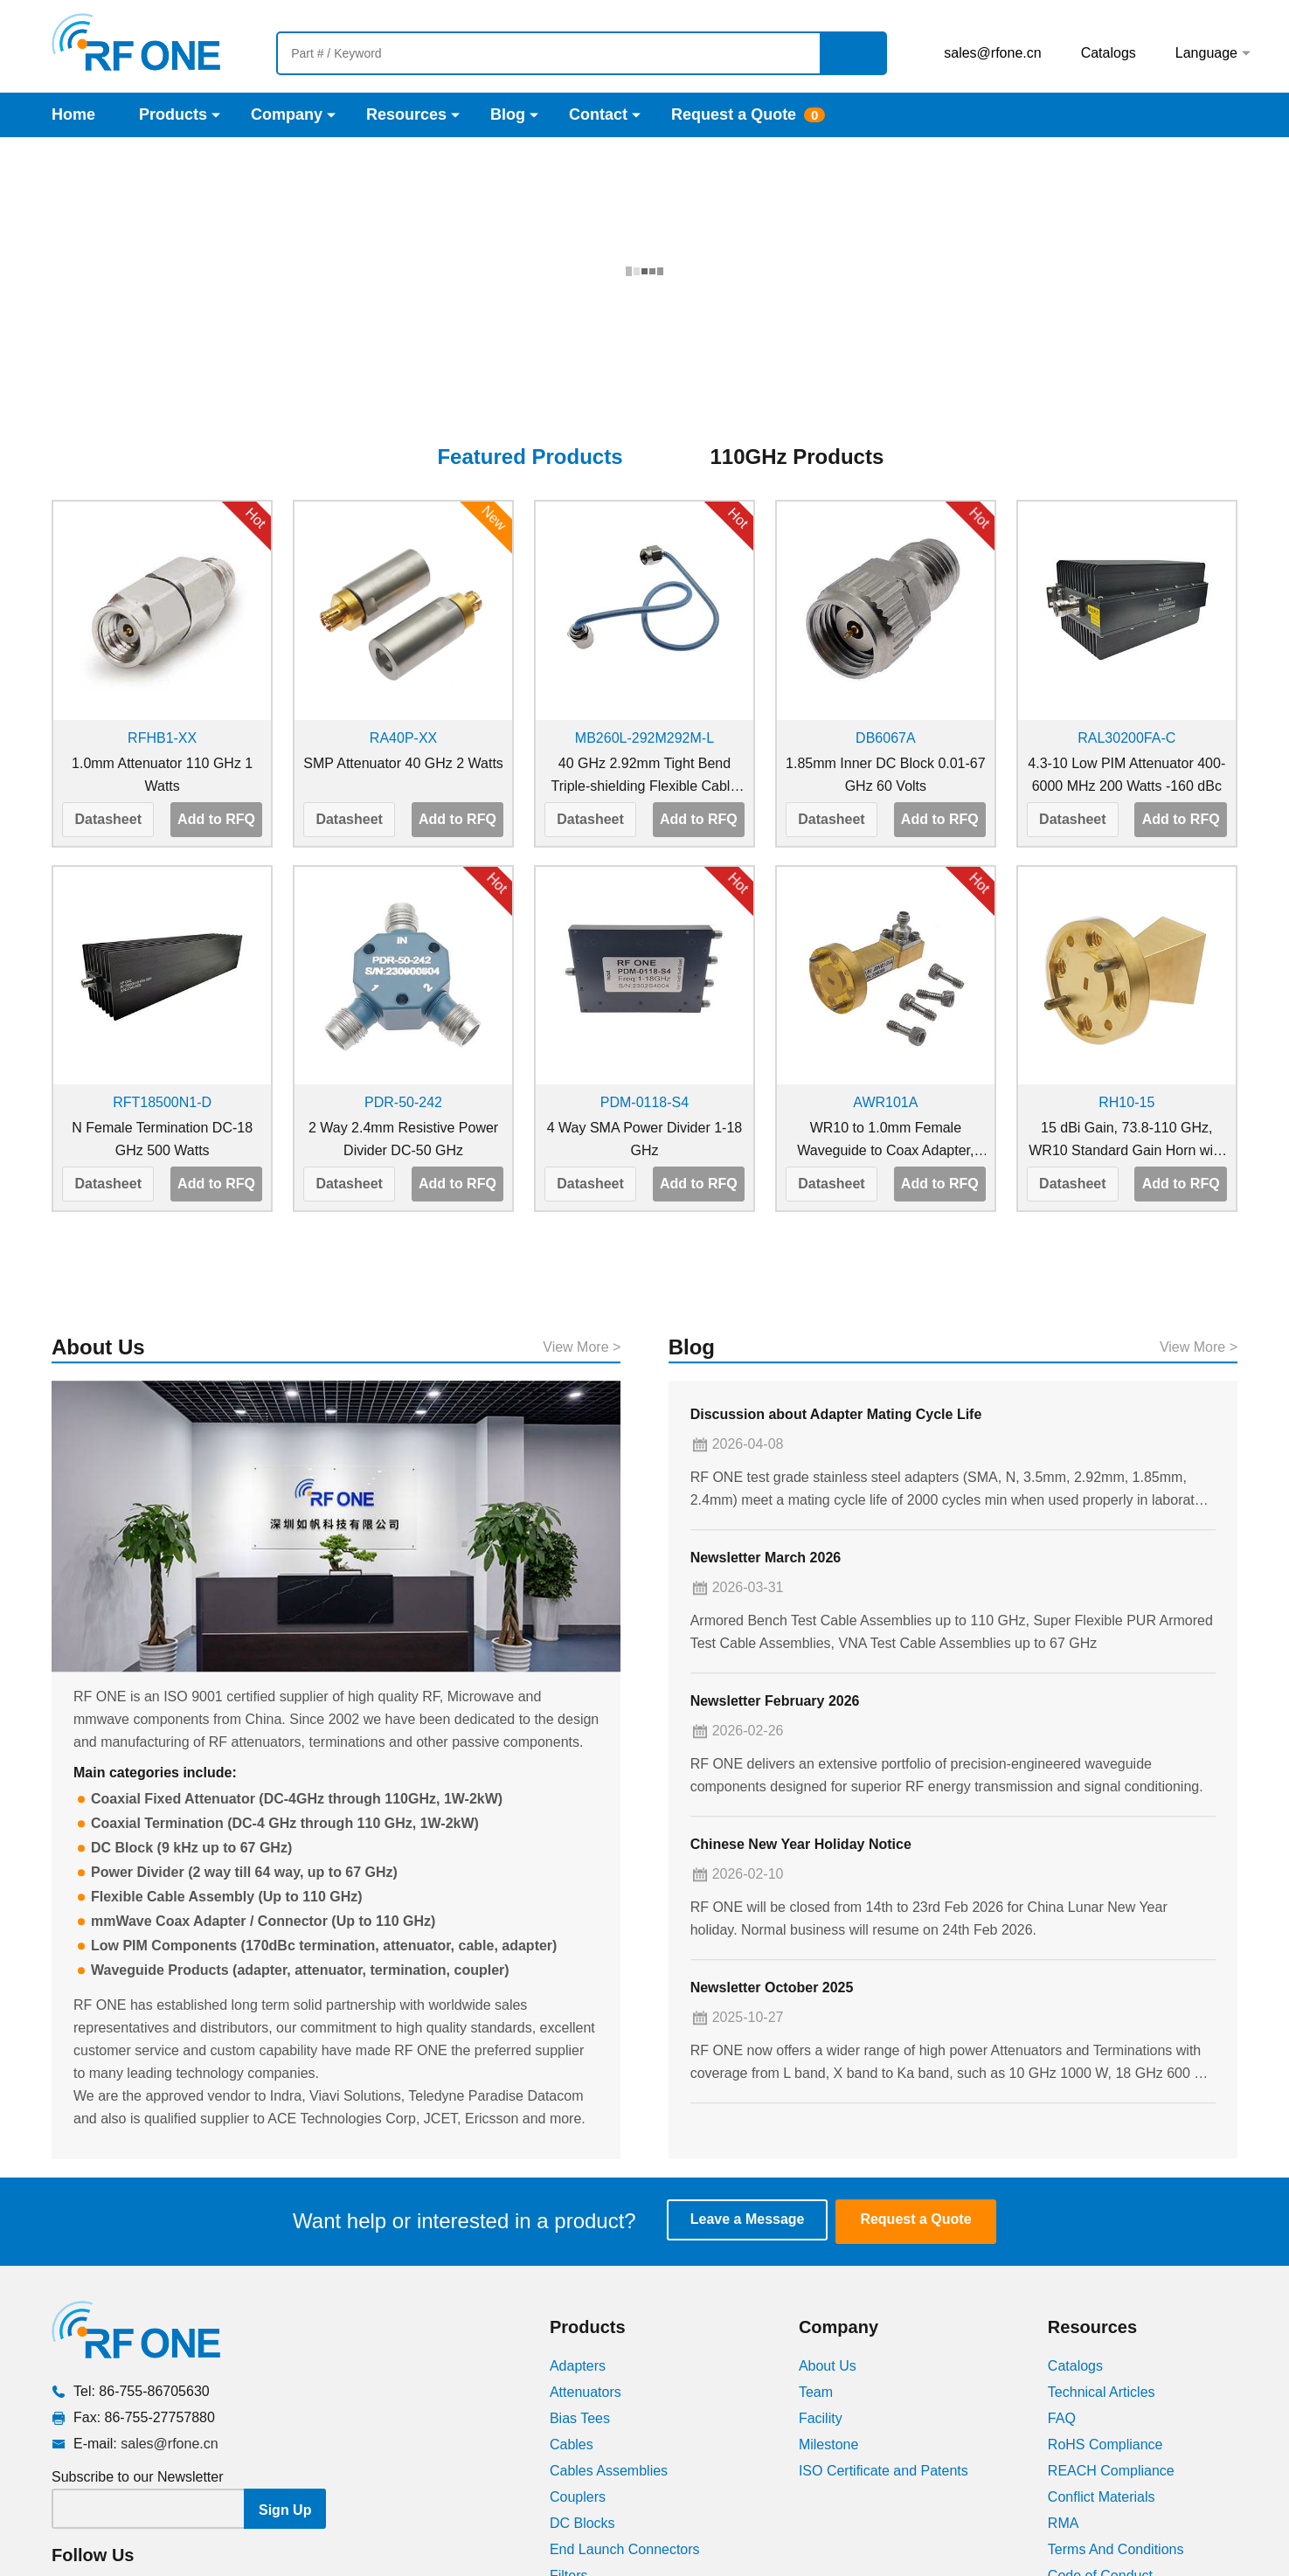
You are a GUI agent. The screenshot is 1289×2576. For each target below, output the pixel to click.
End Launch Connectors (625, 2420)
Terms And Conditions (1116, 2420)
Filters (569, 2447)
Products (173, 114)
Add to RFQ (216, 691)
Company (286, 114)
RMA (1063, 2394)
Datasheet (107, 691)
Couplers (578, 2368)
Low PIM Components (618, 2473)
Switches (578, 2552)
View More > (581, 1552)
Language (1206, 52)
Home (73, 114)
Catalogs (1108, 52)
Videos (1069, 2473)
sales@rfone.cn (992, 52)
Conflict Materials (1101, 2368)
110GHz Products (797, 330)
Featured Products (529, 330)
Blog (507, 114)
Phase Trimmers (600, 2525)
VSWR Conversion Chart (1125, 2499)
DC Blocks (582, 2394)
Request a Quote (733, 114)
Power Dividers (597, 2499)
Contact (598, 114)
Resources (406, 114)
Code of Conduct (1100, 2447)
